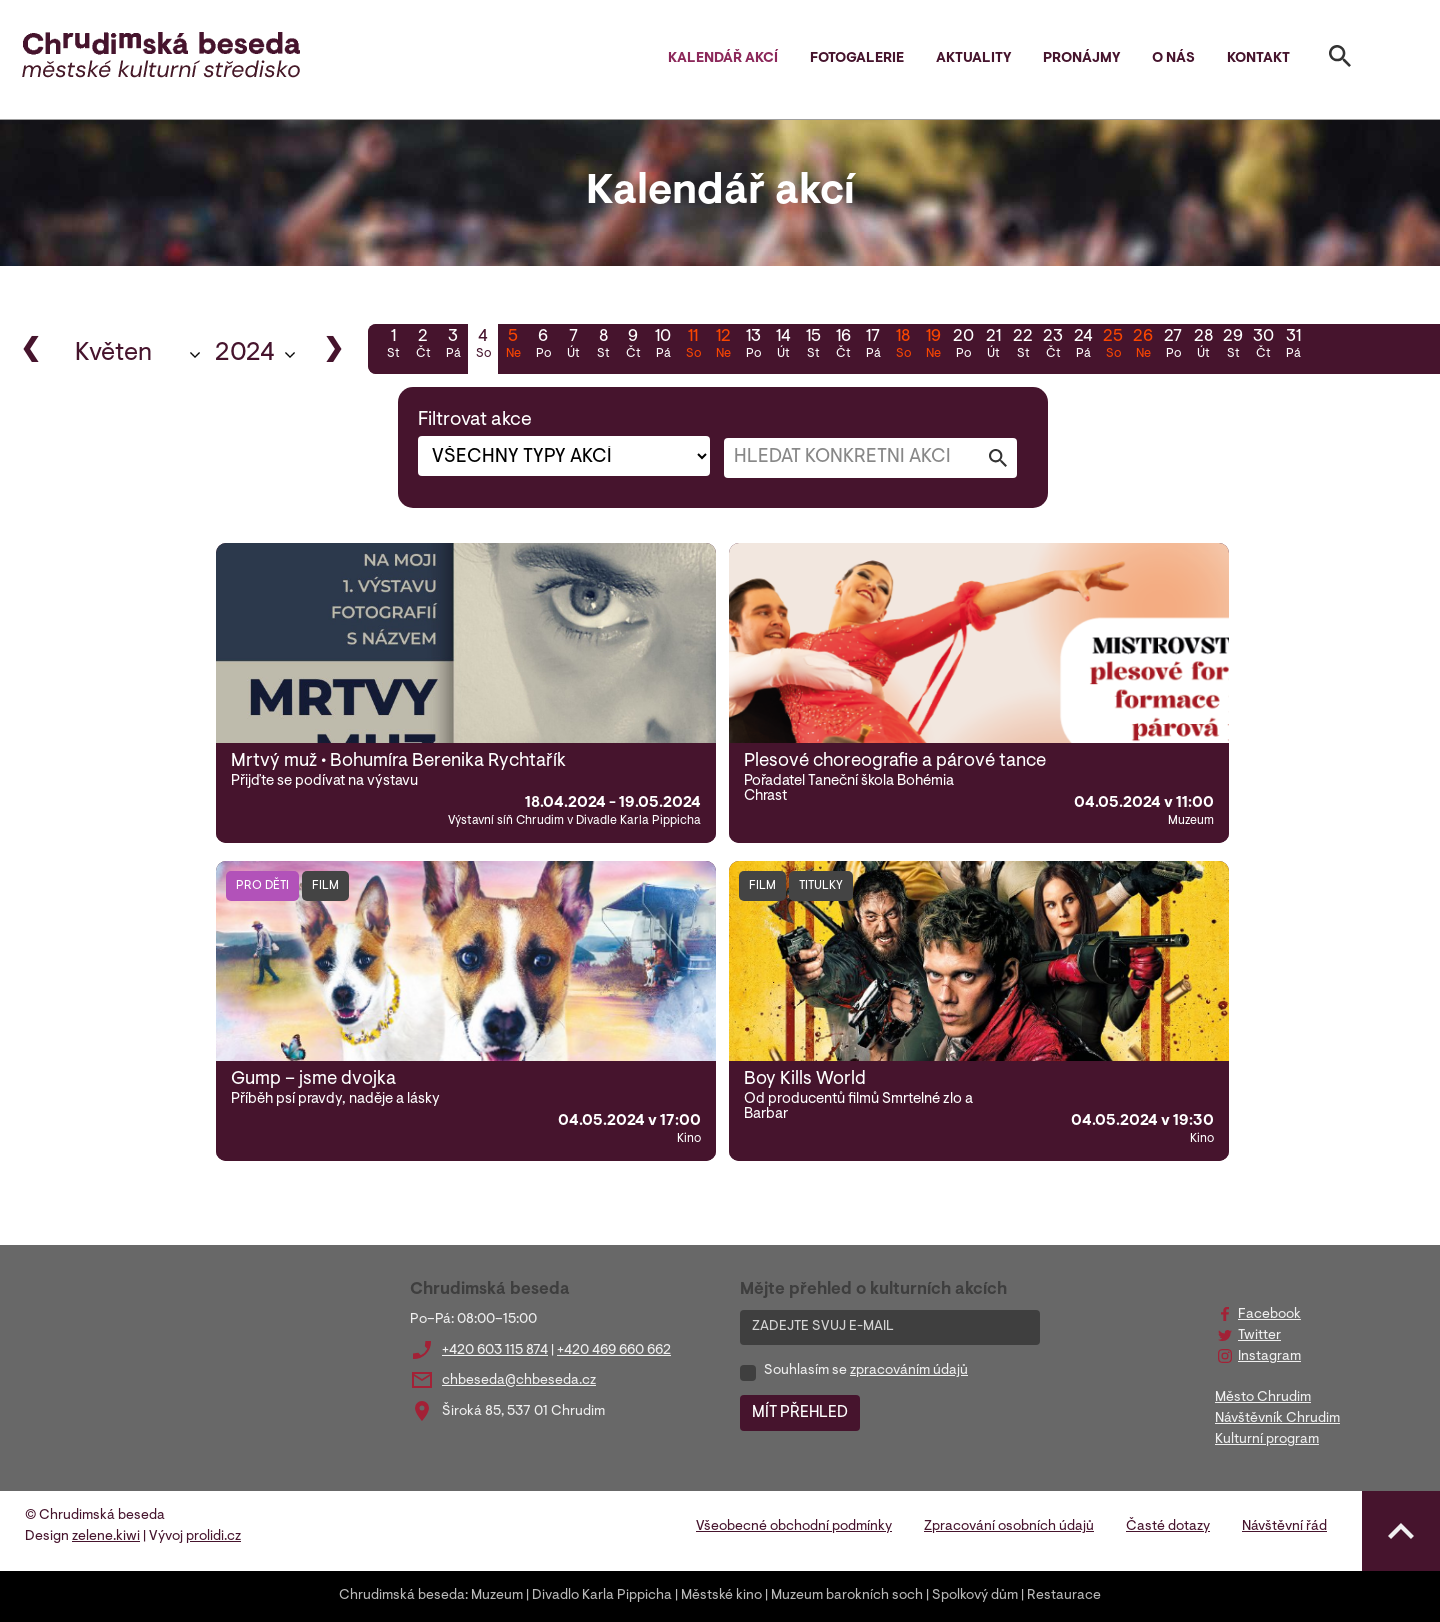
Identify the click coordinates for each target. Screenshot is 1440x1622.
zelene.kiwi (106, 1537)
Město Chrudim (1263, 1398)
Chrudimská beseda (402, 1596)
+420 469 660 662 (614, 1351)
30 (1263, 346)
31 (1293, 346)
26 (1143, 346)
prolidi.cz (213, 1537)
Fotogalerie (857, 59)
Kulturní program (1267, 1440)
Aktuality (973, 59)
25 (1113, 346)
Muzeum (497, 1596)
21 (993, 346)
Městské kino (721, 1596)
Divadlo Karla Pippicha (602, 1596)
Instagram (1269, 1357)
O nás (1173, 59)
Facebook (1269, 1315)
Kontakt (1258, 59)
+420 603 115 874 (495, 1351)
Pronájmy (1081, 59)
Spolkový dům (975, 1596)
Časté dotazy (1168, 1527)
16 (843, 346)
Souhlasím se (866, 1371)
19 (933, 346)
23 (1053, 346)
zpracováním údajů (909, 1371)
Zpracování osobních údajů (1009, 1527)
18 (903, 346)
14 (783, 346)
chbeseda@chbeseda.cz (519, 1381)
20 (963, 346)
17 (873, 346)
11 (693, 346)
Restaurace (1064, 1596)
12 (723, 346)
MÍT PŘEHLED (800, 1413)
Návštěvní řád (1284, 1527)
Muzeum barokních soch (847, 1596)
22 (1023, 346)
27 (1173, 346)
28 (1203, 346)
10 (663, 346)
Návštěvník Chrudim (1277, 1419)
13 (753, 346)
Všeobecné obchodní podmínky (794, 1527)
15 (813, 346)
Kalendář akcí (723, 59)
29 (1233, 346)
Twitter (1259, 1336)
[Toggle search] (1340, 60)
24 (1083, 346)
